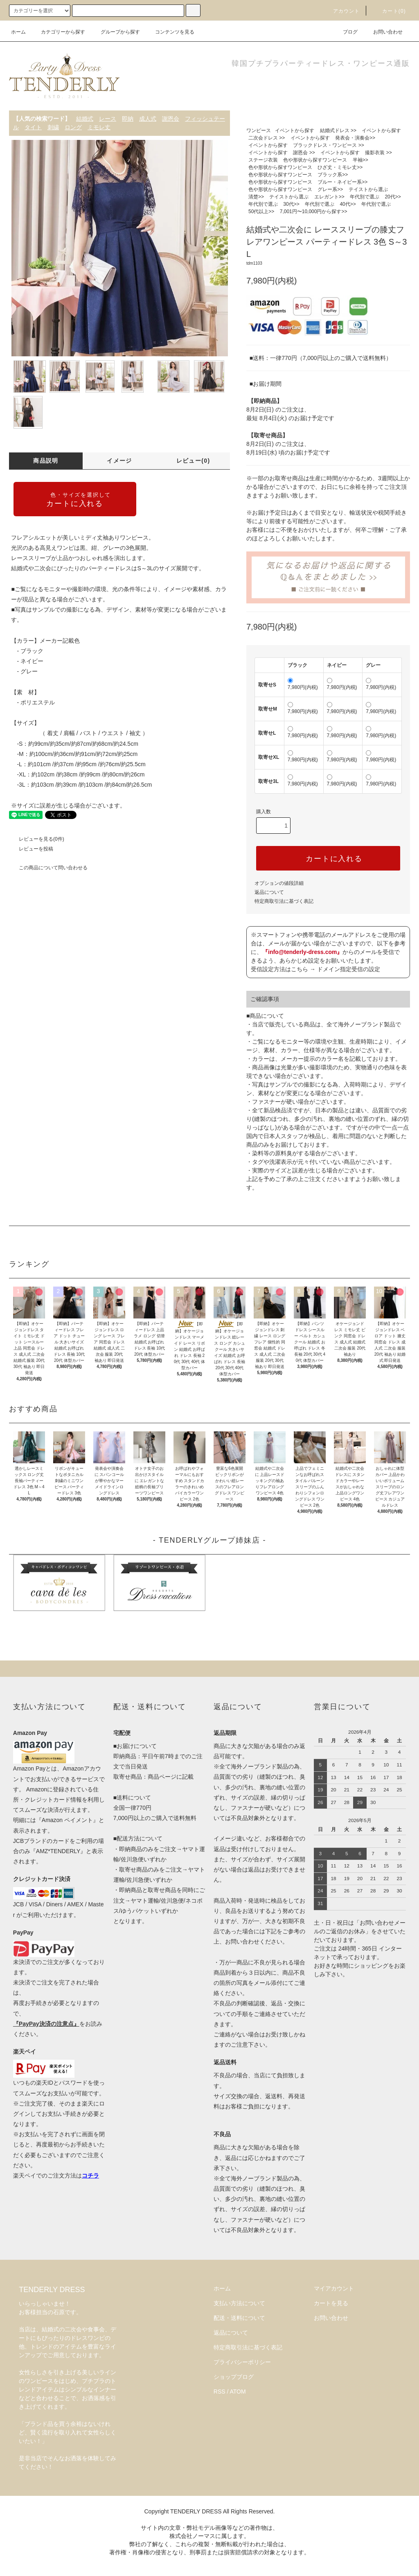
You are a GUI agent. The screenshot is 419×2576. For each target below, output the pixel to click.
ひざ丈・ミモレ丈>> (340, 167)
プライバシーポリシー (242, 2362)
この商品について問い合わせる (48, 868)
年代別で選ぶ (364, 197)
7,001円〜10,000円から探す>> (313, 211)
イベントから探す (294, 130)
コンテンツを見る (169, 32)
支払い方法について (239, 2303)
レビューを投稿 (31, 849)
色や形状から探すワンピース (315, 160)
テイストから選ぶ (368, 189)
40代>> (348, 204)
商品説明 (46, 460)
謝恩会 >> (304, 152)
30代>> (291, 204)
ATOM (238, 2391)
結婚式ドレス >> (338, 130)
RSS (219, 2391)
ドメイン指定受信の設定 (348, 969)
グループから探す (115, 32)
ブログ (345, 32)
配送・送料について (239, 2318)
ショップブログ (234, 2377)
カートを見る (331, 2303)
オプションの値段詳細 (279, 883)
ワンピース (258, 130)
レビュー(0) (193, 460)
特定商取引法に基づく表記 (284, 901)
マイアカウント (334, 2288)
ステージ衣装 (263, 160)
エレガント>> (329, 197)
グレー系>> (330, 189)
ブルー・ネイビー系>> (342, 182)
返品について (269, 892)
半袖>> (360, 160)
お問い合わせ (383, 32)
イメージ (119, 460)
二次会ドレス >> (266, 138)
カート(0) (389, 11)
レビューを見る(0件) (36, 839)
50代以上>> (261, 211)
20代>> (393, 197)
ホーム (18, 32)
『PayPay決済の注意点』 (46, 2023)
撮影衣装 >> (378, 152)
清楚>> (256, 197)
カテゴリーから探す (58, 32)
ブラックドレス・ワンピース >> (328, 145)
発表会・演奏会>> (355, 138)
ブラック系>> (333, 175)
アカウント (341, 11)
